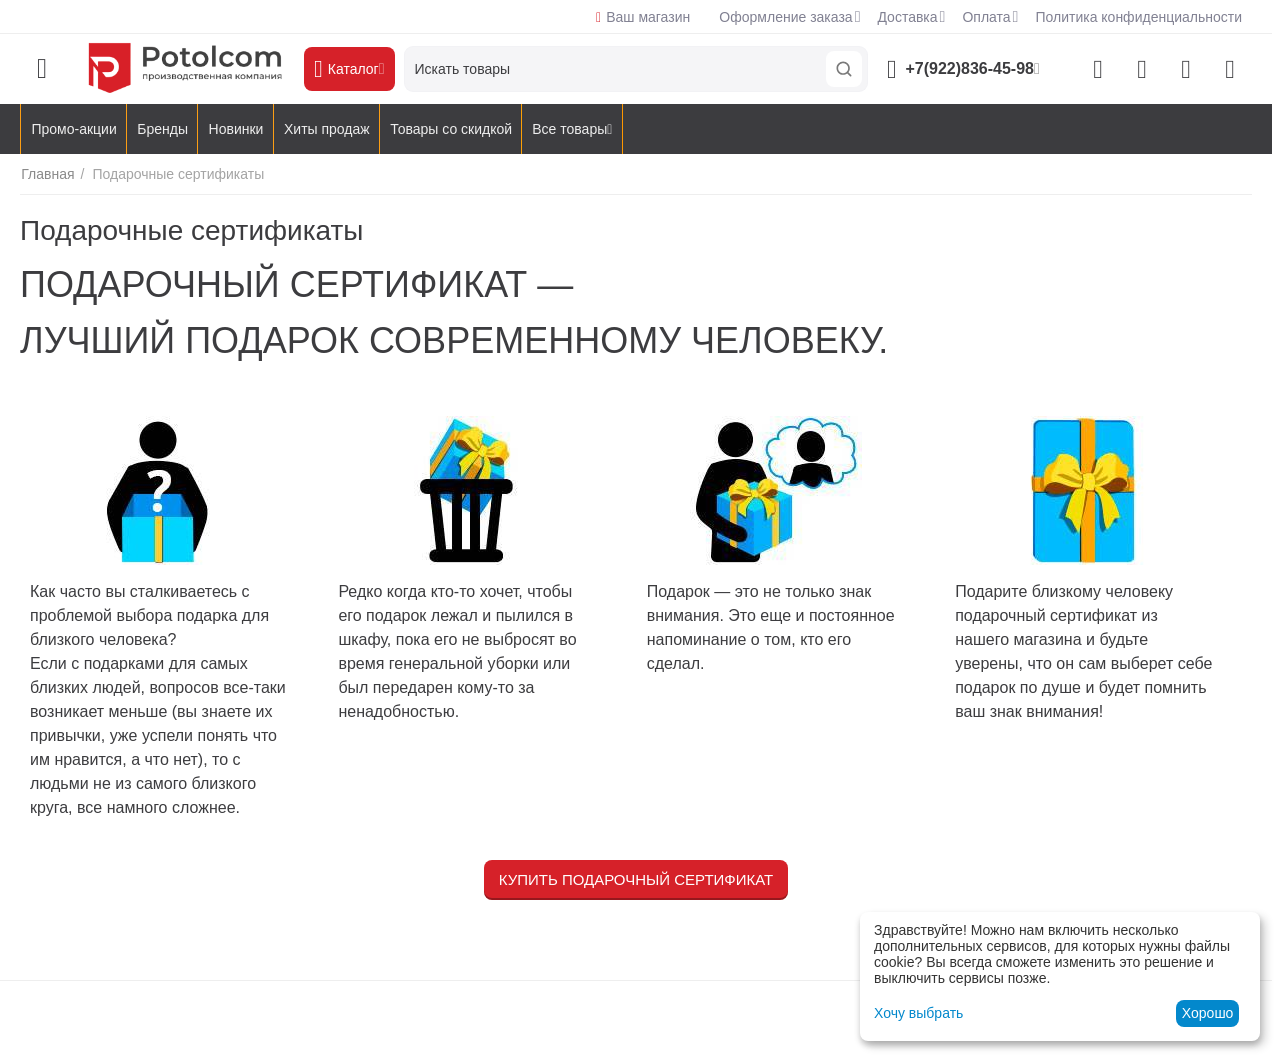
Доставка (907, 17)
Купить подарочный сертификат (636, 879)
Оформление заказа (785, 17)
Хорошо (1208, 1013)
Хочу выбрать (918, 1013)
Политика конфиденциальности (1138, 17)
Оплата (986, 17)
